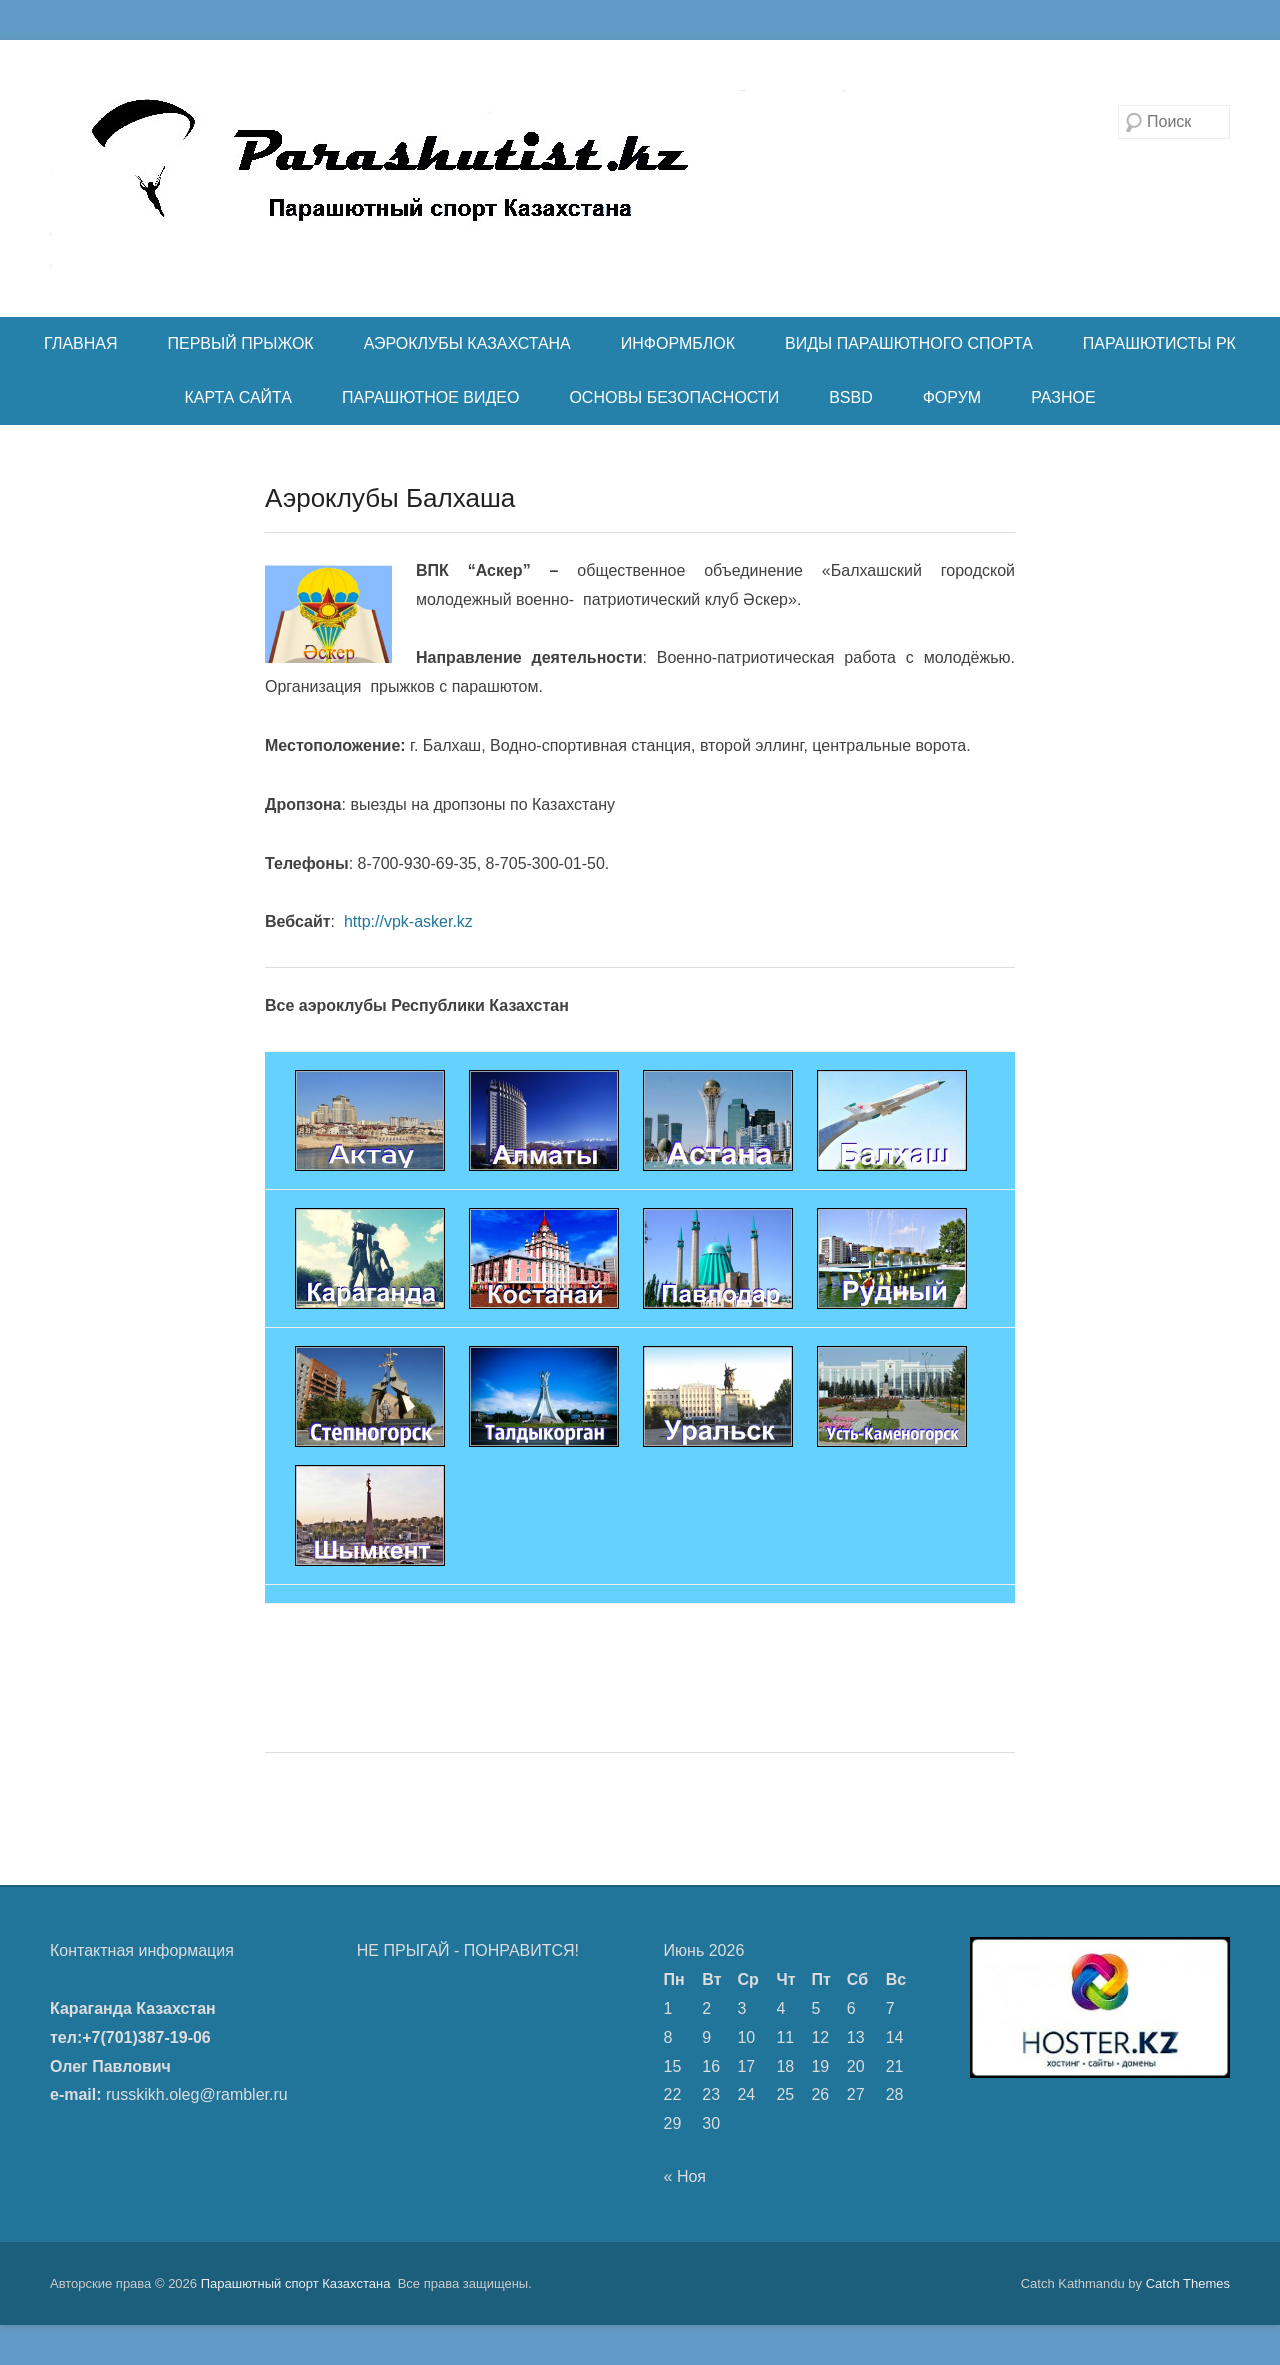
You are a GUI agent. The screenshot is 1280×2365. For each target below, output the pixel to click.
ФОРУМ (952, 397)
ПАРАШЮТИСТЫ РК (1159, 343)
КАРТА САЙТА (238, 397)
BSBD (851, 397)
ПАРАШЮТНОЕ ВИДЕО (430, 397)
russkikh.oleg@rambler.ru (197, 2094)
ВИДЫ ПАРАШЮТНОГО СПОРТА (909, 343)
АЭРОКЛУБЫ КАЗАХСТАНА (467, 343)
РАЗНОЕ (1063, 397)
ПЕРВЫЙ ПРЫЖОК (241, 343)
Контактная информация (142, 1950)
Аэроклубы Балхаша (390, 498)
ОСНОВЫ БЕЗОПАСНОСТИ (674, 397)
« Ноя (685, 2176)
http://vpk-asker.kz (405, 921)
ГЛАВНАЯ (80, 343)
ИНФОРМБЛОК (678, 343)
